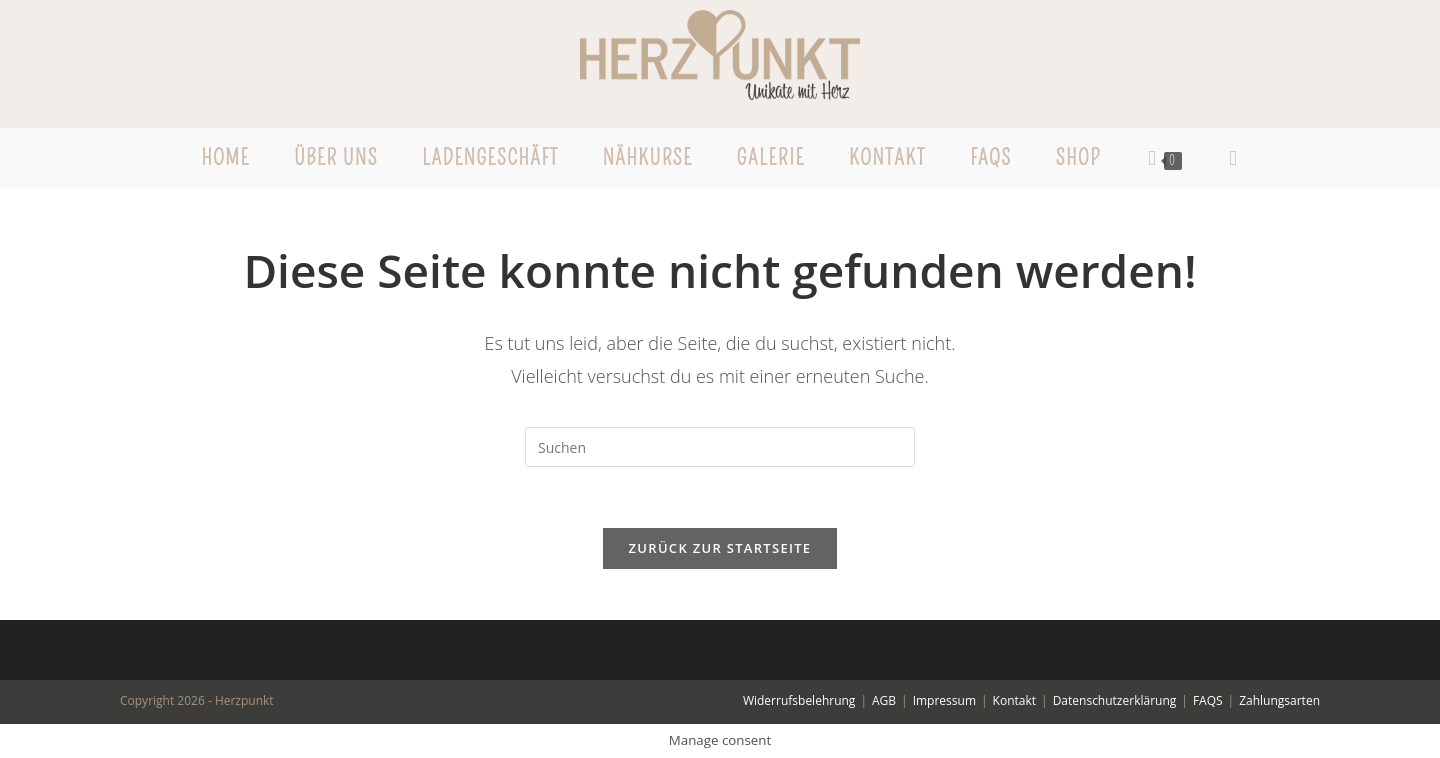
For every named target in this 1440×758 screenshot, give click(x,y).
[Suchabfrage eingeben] (720, 447)
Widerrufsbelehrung (799, 700)
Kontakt (1014, 700)
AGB (884, 700)
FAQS (1208, 700)
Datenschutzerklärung (1115, 700)
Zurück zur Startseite (720, 548)
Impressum (944, 700)
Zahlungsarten (1279, 700)
